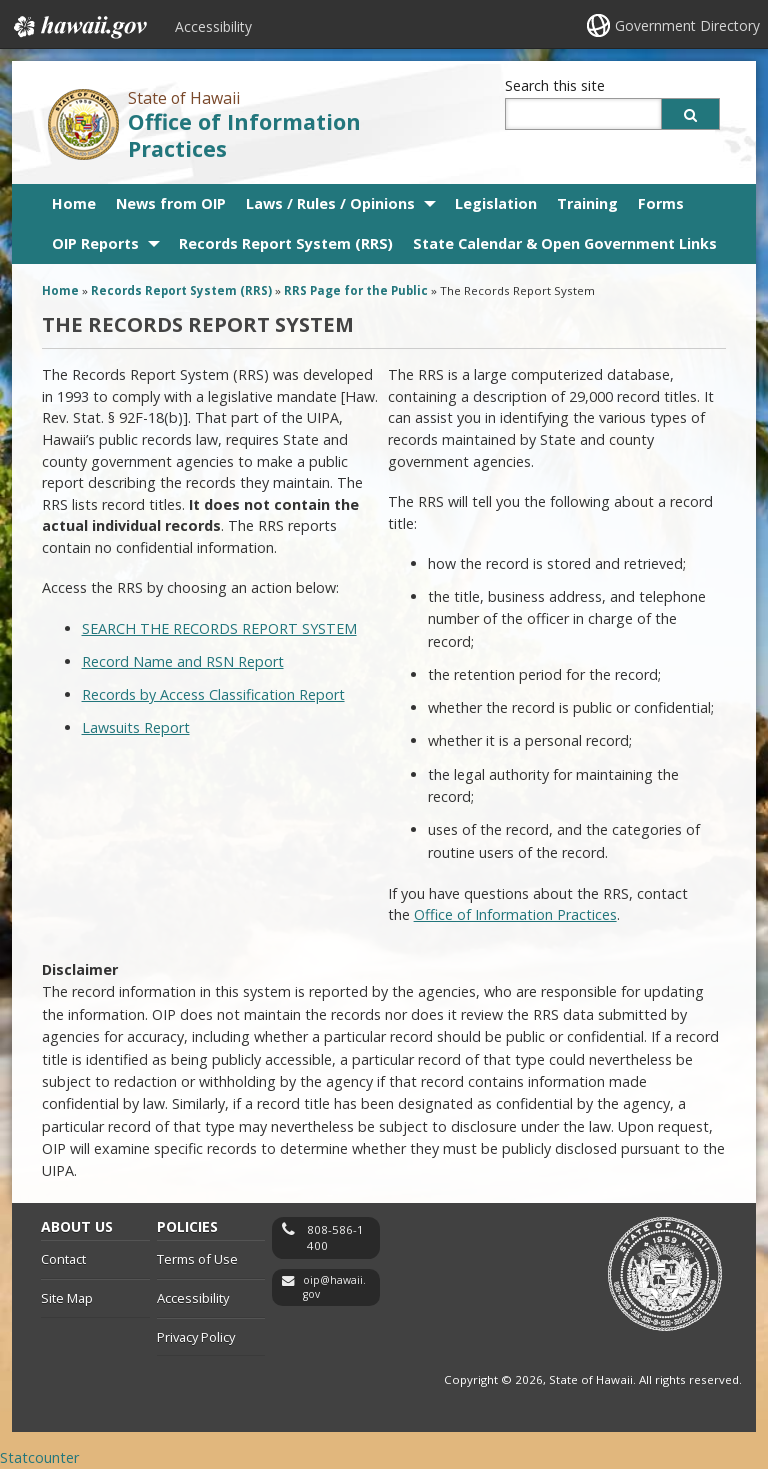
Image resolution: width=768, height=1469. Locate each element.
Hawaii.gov (78, 27)
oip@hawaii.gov (334, 1287)
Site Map (67, 1298)
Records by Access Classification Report (213, 694)
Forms (661, 203)
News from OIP (171, 203)
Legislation (496, 203)
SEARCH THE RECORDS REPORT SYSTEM (219, 628)
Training (587, 203)
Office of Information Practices (244, 135)
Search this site (555, 85)
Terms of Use (197, 1259)
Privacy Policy (196, 1337)
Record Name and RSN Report (183, 661)
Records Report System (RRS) (286, 243)
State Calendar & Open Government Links (565, 243)
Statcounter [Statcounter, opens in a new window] (39, 1457)
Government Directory (687, 25)
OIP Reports (95, 243)
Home (74, 203)
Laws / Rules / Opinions (330, 203)
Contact (63, 1259)
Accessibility (213, 26)
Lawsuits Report (136, 727)
